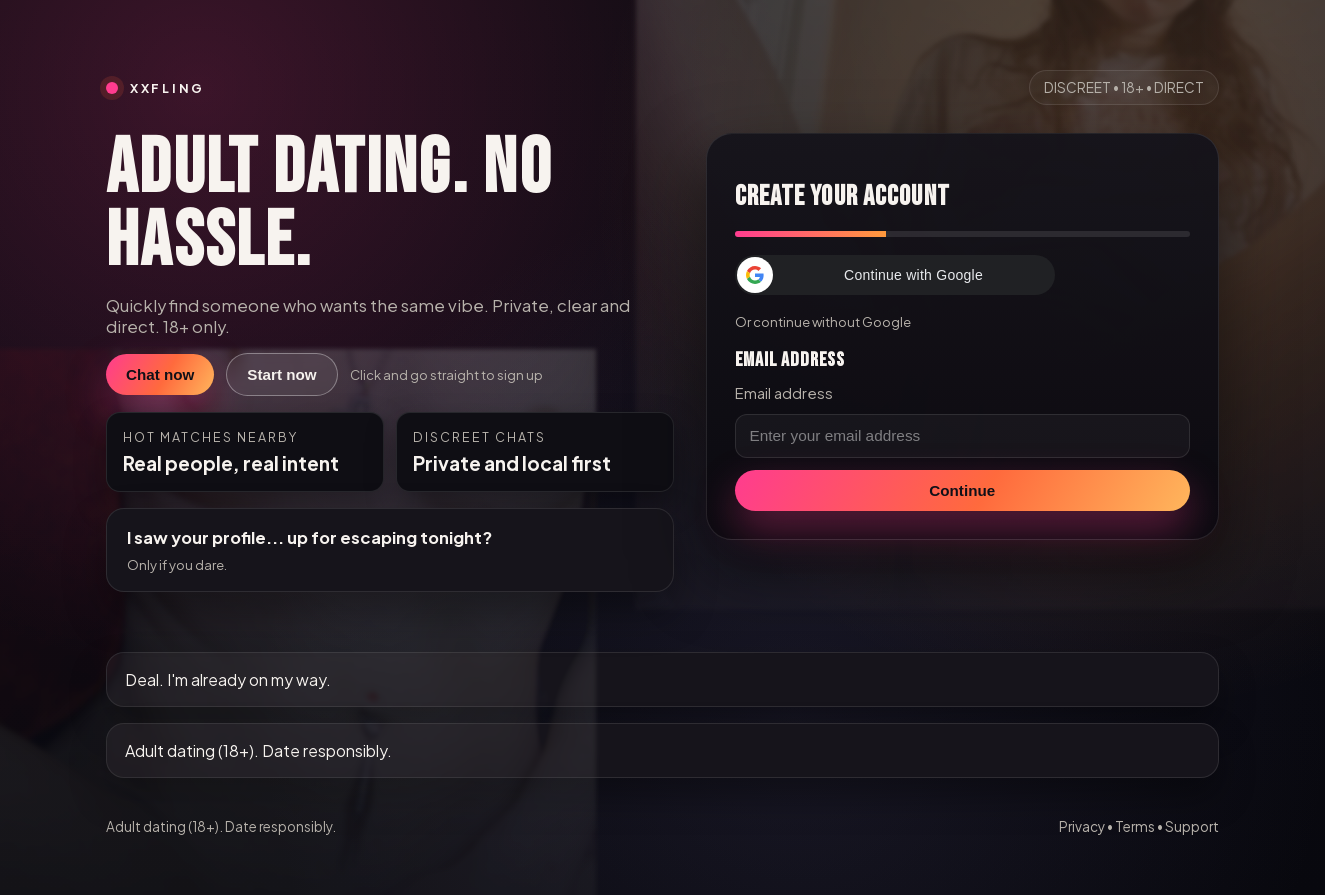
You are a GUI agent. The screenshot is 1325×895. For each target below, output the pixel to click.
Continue (962, 490)
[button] (895, 275)
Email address (784, 393)
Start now (281, 374)
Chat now (160, 374)
